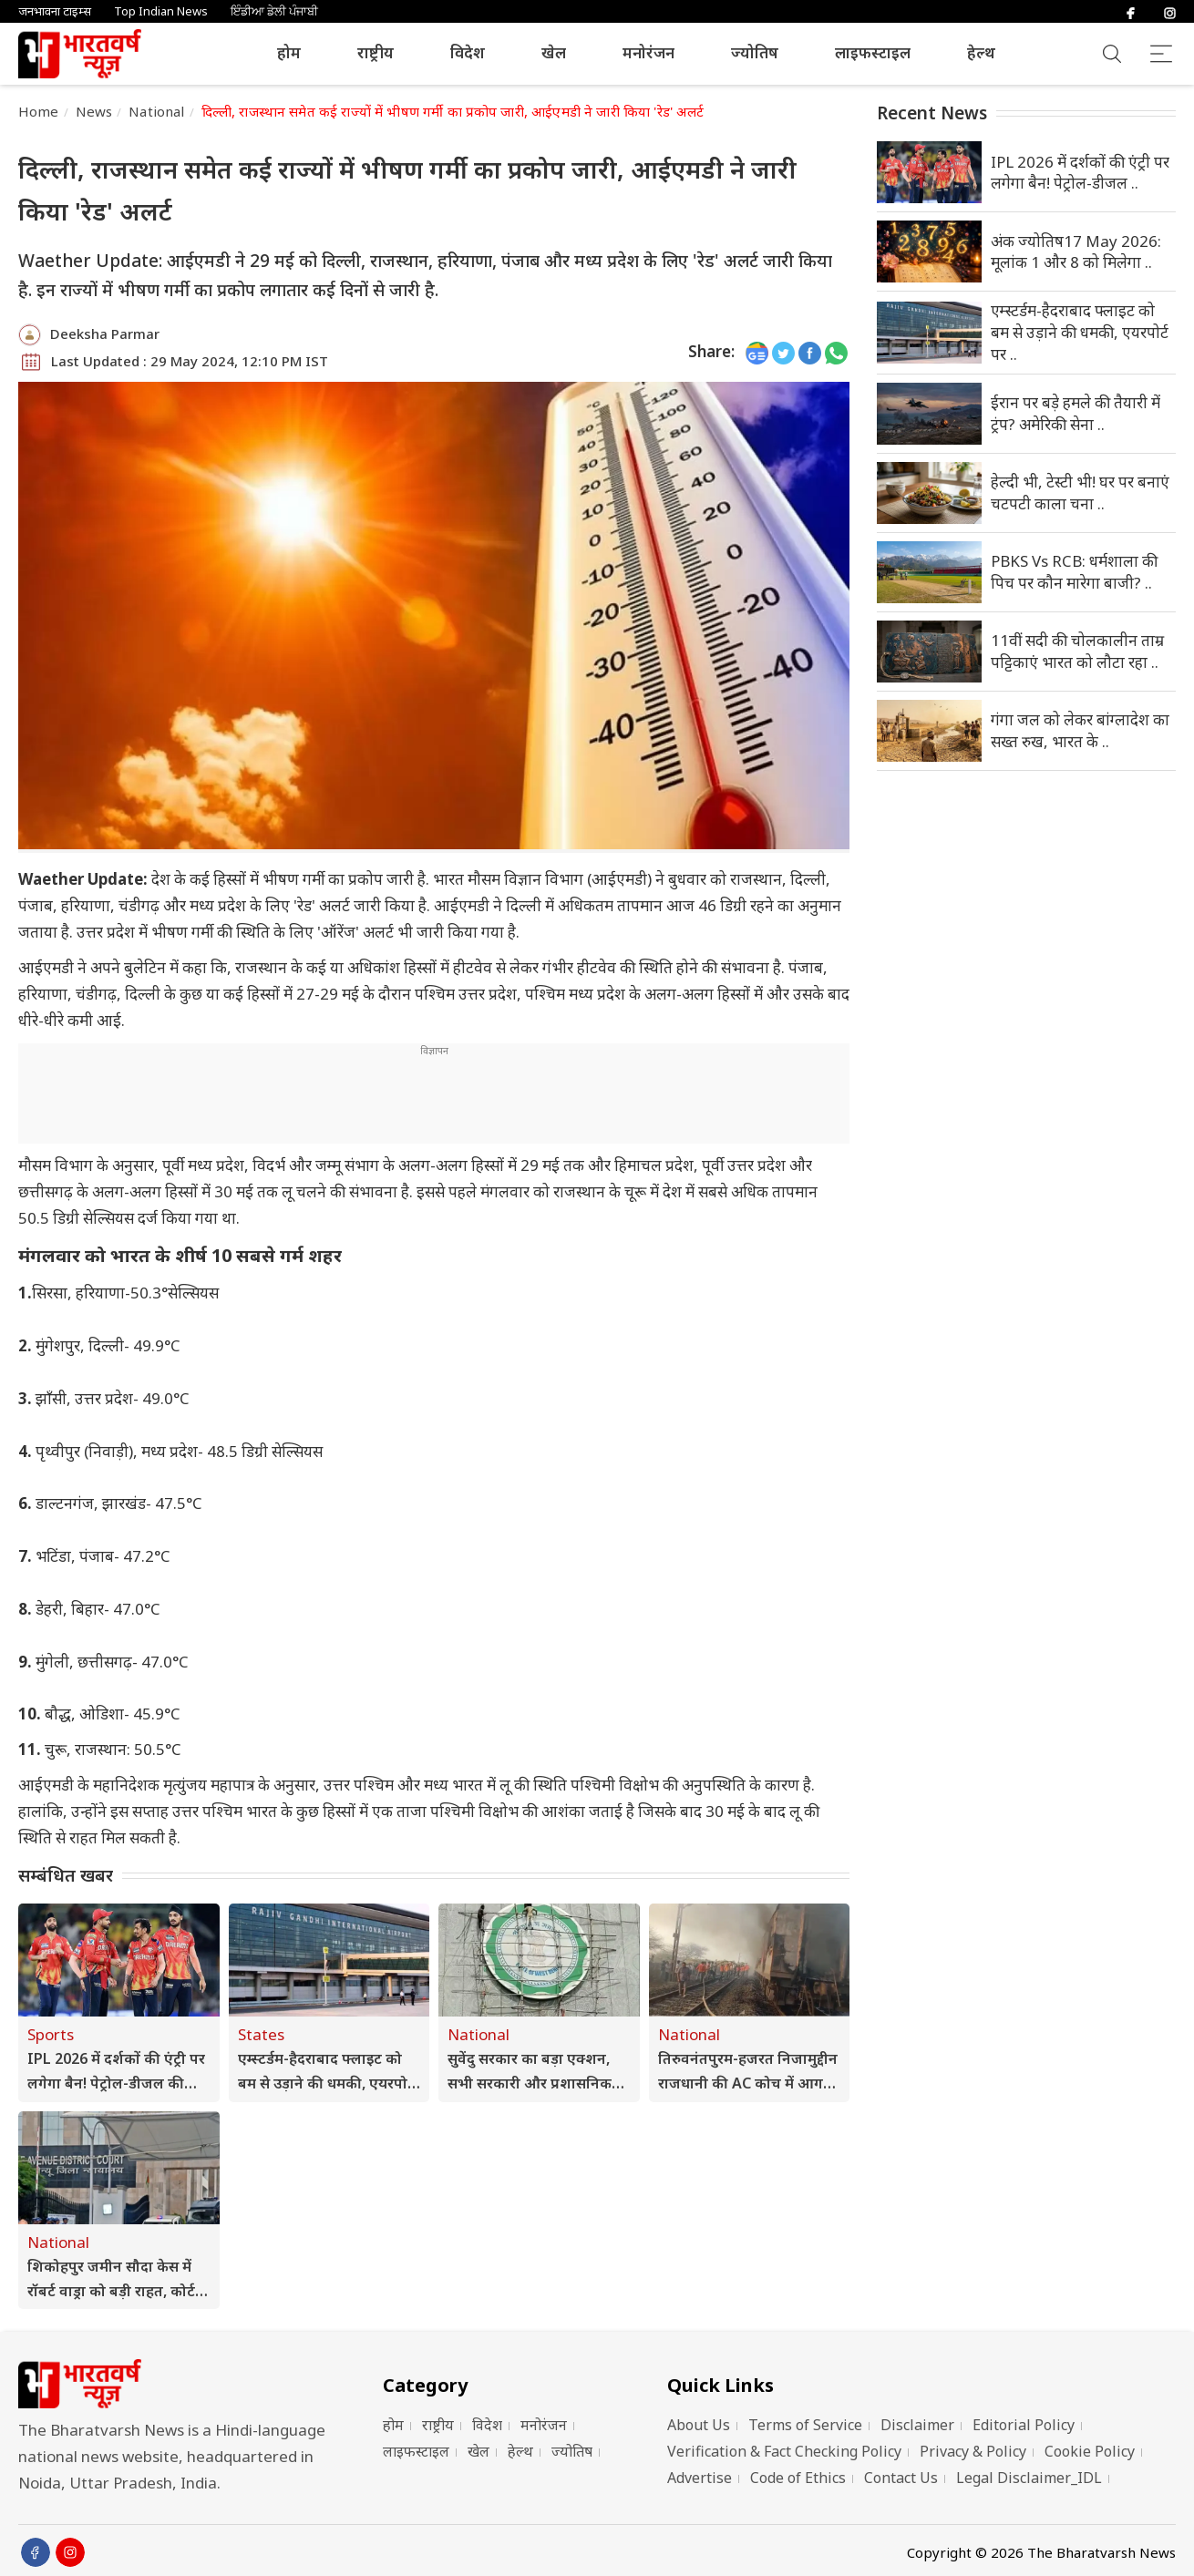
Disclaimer (917, 2425)
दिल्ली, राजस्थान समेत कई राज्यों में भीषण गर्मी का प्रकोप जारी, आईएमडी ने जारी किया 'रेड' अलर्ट (453, 111)
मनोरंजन (648, 52)
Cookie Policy (1090, 2451)
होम (289, 52)
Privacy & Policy (973, 2451)
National (156, 111)
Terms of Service (805, 2425)
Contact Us (901, 2478)
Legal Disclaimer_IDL (1029, 2478)
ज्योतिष (754, 52)
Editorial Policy (1024, 2425)
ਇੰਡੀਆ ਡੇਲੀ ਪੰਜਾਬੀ (274, 11)
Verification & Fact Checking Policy (784, 2451)
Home (38, 111)
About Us (698, 2425)
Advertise (699, 2478)
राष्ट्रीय (375, 52)
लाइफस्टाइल (873, 52)
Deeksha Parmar (105, 333)
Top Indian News (161, 11)
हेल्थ (981, 52)
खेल (553, 52)
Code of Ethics (798, 2478)
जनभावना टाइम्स (54, 11)
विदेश (467, 52)
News (94, 111)
